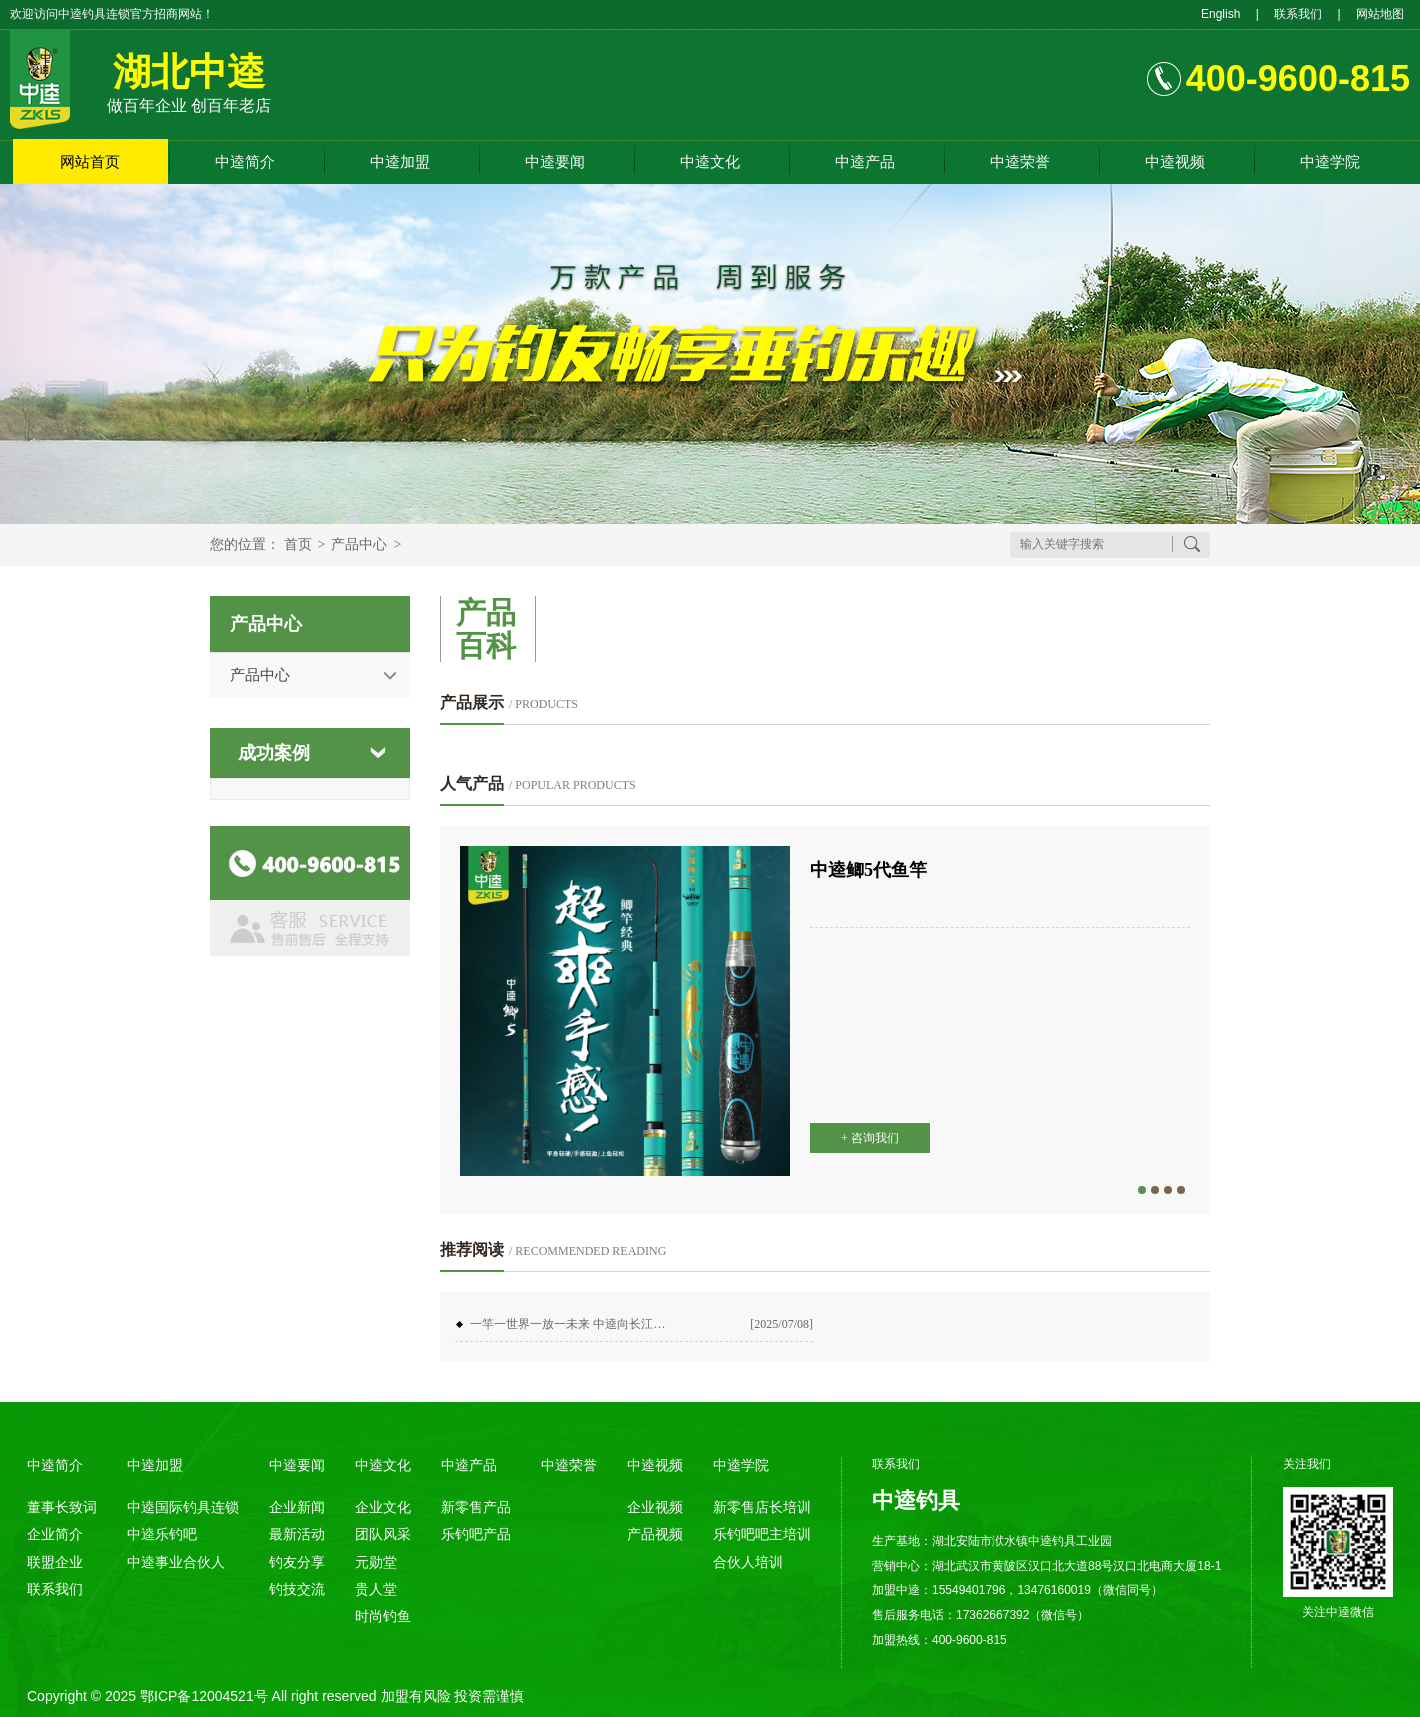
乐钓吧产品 (476, 1534)
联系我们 (1298, 14)
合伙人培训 (748, 1562)
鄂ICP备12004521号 (204, 1696)
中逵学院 (1330, 161)
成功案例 (274, 753)
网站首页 (90, 161)
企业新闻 (297, 1507)
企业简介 (55, 1534)
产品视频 (655, 1534)
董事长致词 (62, 1507)
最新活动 (297, 1534)
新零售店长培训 (762, 1507)
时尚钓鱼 (383, 1616)
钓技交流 (297, 1589)
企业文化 (383, 1507)
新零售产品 (476, 1507)
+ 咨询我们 (870, 1138)
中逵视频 (1175, 161)
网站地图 (1380, 14)
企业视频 (655, 1507)
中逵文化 (710, 161)
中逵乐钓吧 (162, 1534)
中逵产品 (865, 161)
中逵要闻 (555, 161)
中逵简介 (245, 161)
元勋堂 (376, 1562)
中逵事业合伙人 (176, 1562)
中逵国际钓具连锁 (183, 1507)
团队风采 (383, 1534)
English (1220, 14)
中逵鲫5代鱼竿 (868, 870)
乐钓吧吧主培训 (762, 1534)
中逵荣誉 (1020, 161)
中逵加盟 (400, 161)
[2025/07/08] (781, 1324)
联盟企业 (55, 1562)
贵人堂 (376, 1589)
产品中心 (359, 544)
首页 (298, 544)
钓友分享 (297, 1562)
